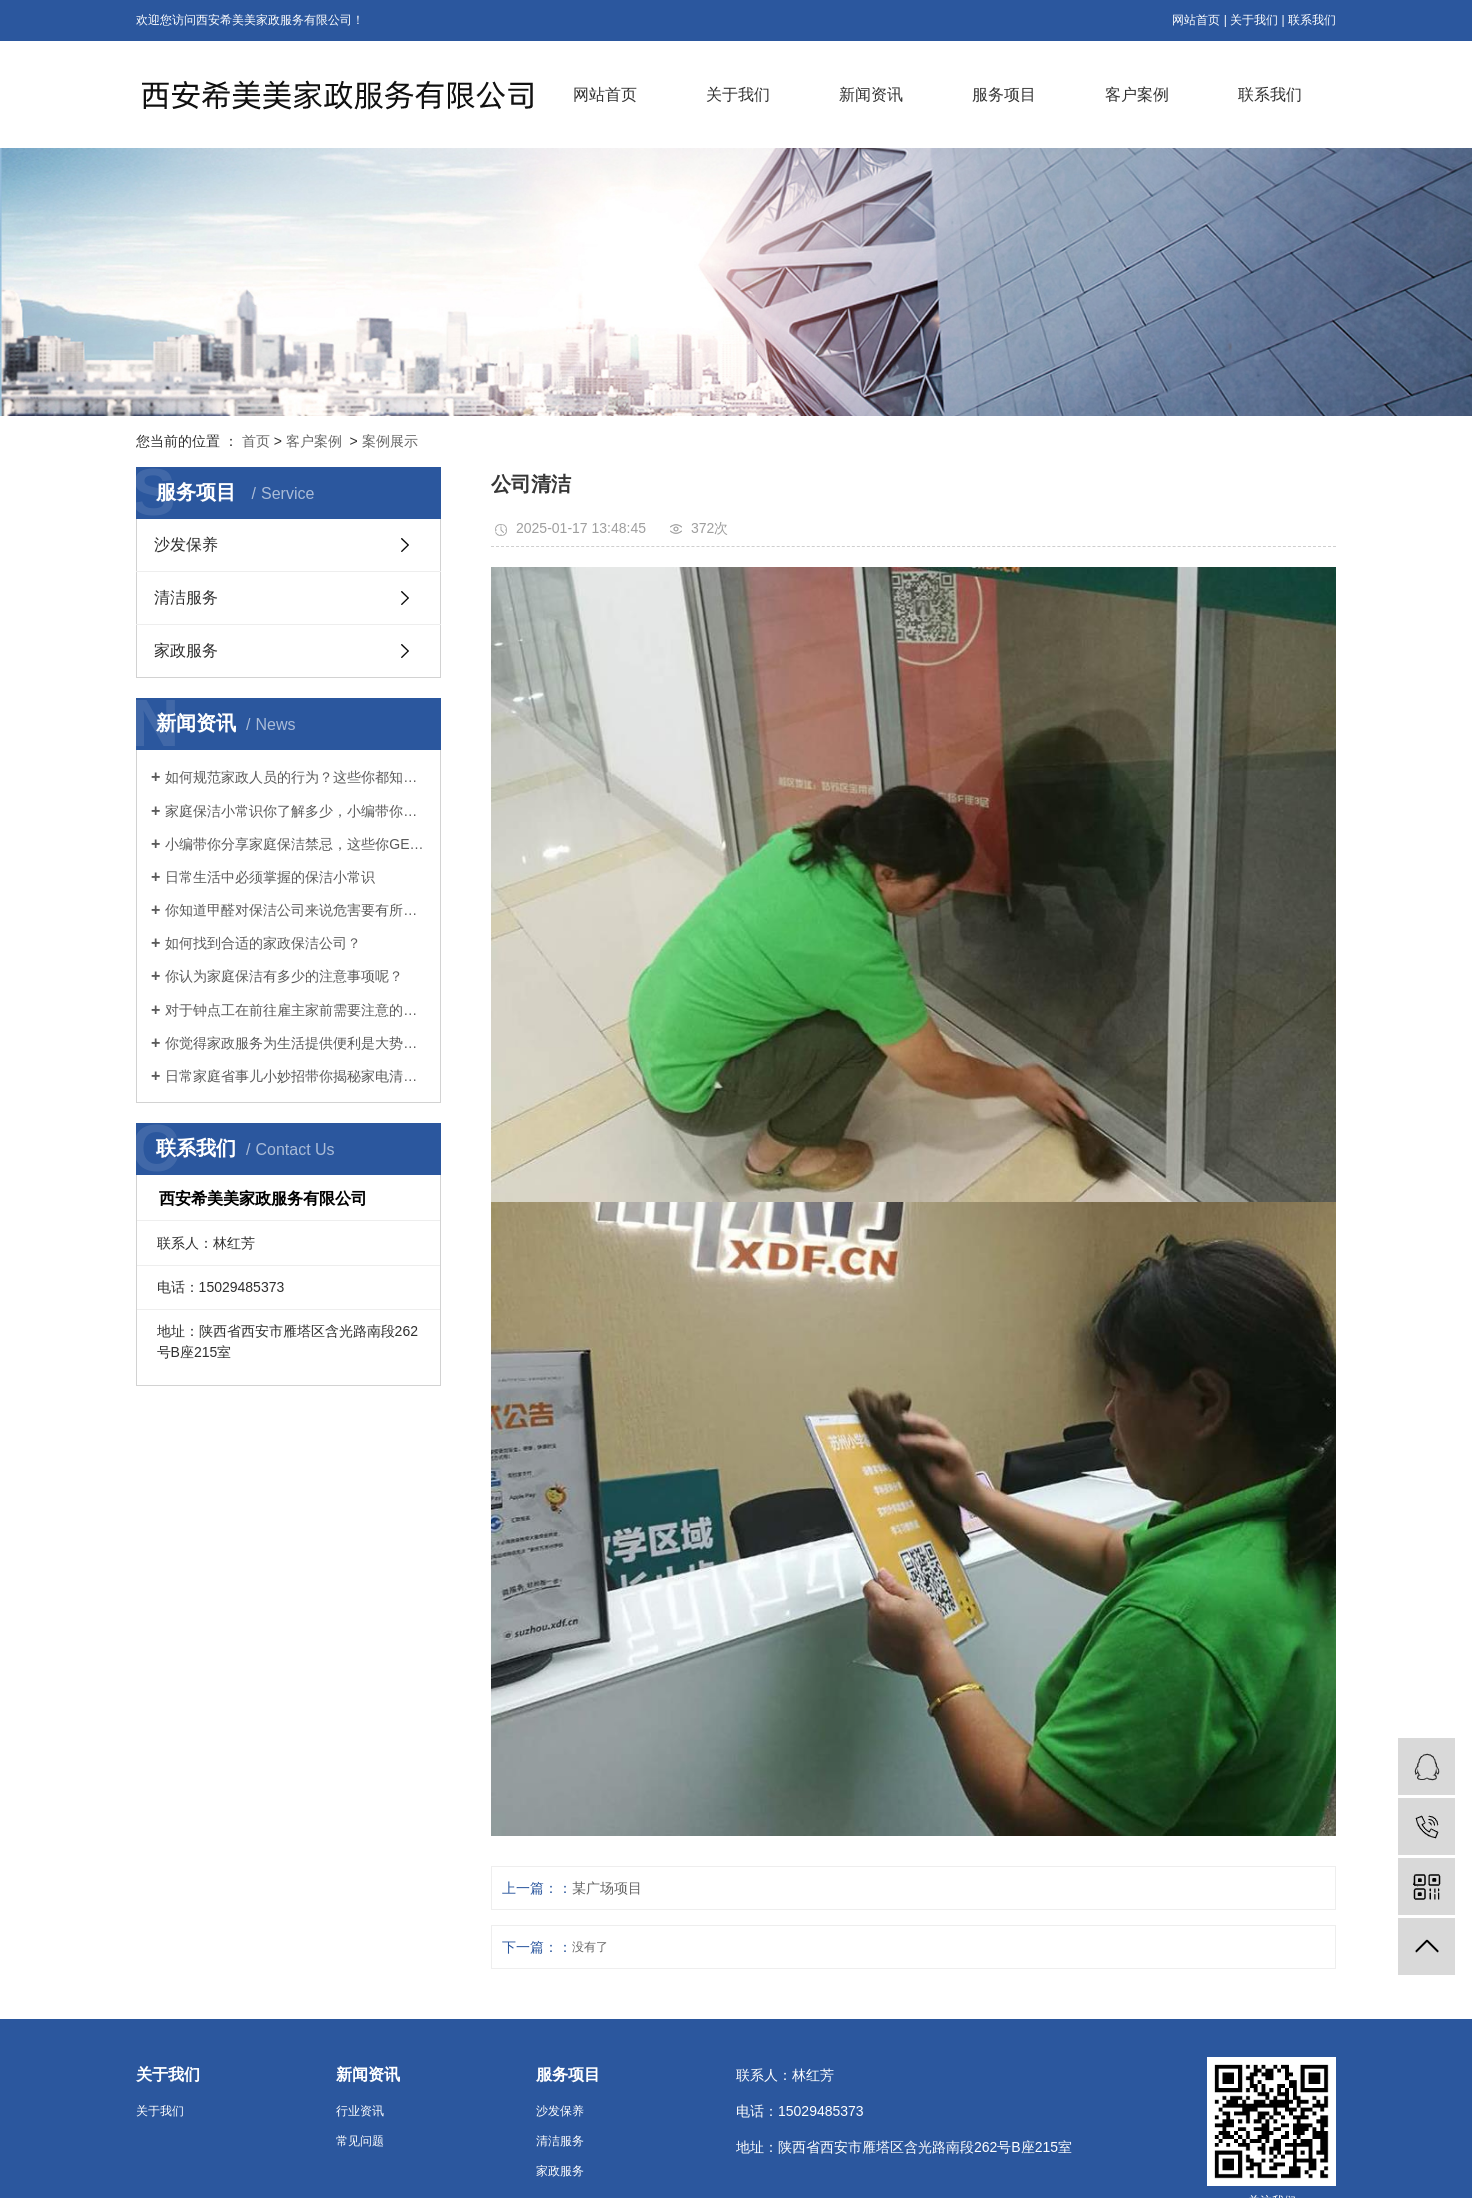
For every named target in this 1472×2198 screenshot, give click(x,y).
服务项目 (1004, 94)
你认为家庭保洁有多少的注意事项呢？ (284, 976)
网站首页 (1196, 20)
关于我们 (1254, 20)
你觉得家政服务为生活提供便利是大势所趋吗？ (295, 1043)
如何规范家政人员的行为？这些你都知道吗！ (295, 777)
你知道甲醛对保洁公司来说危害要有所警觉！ (295, 910)
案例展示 (390, 441)
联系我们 (1312, 20)
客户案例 (1137, 94)
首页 (256, 441)
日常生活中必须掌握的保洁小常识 (270, 877)
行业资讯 (360, 2111)
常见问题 (360, 2141)
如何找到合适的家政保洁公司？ (263, 943)
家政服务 (186, 650)
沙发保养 (186, 544)
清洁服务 (186, 597)
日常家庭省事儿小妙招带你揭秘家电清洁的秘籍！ (295, 1076)
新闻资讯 (871, 94)
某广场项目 (607, 1888)
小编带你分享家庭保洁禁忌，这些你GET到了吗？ (295, 844)
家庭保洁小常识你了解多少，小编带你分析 (295, 811)
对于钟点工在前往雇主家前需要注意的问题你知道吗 (295, 1010)
